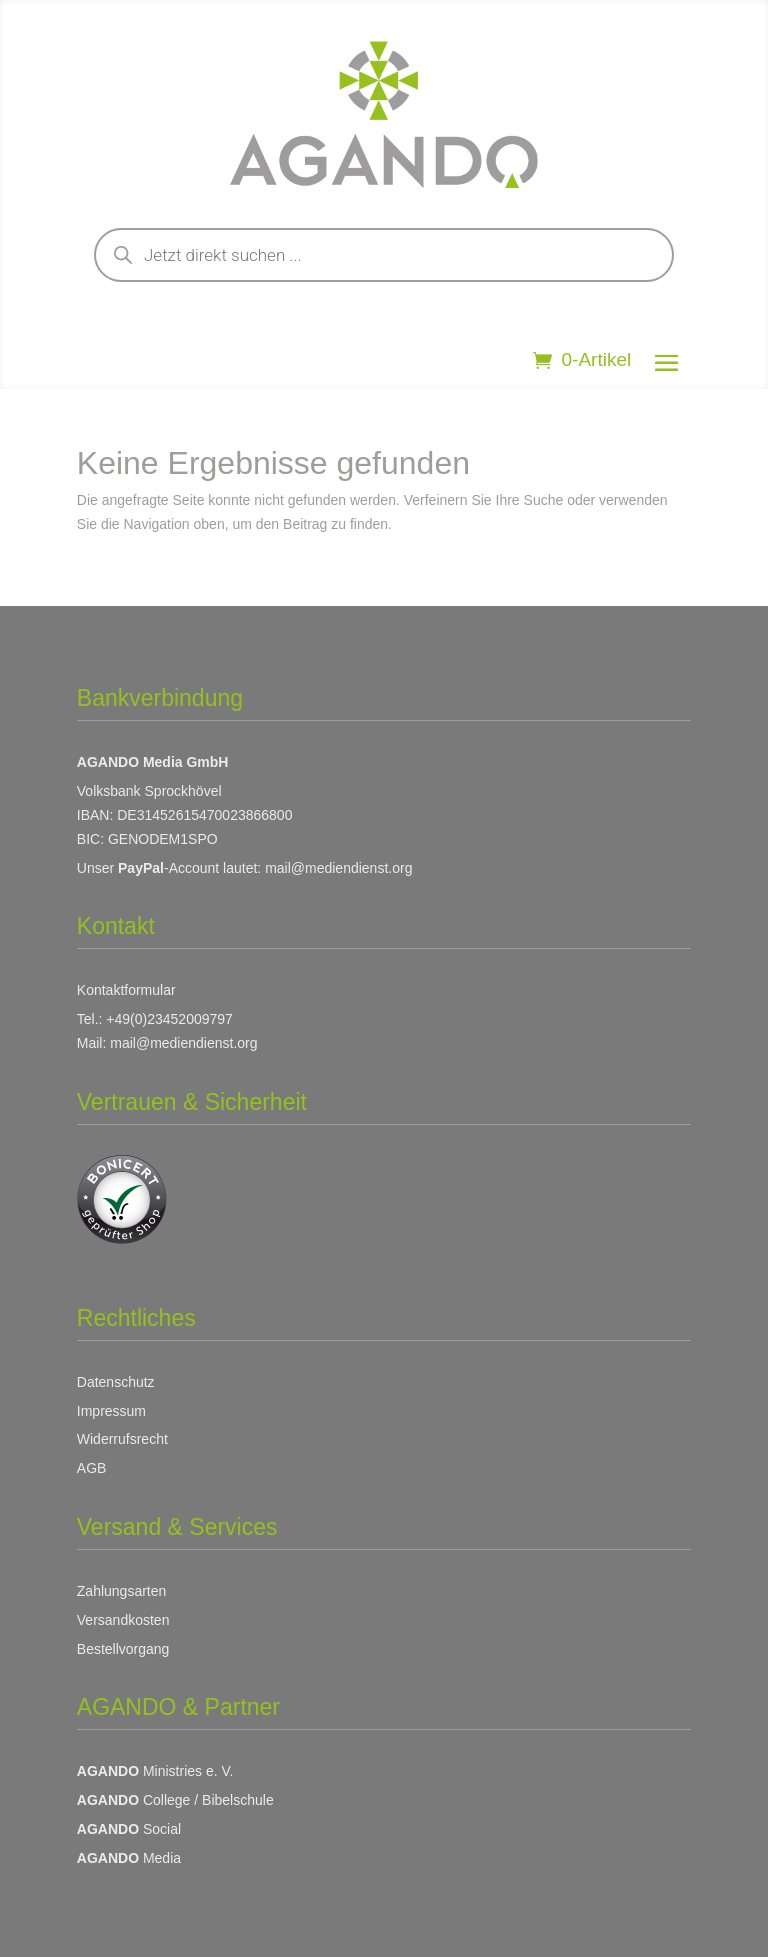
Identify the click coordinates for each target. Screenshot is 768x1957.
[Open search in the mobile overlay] (384, 255)
